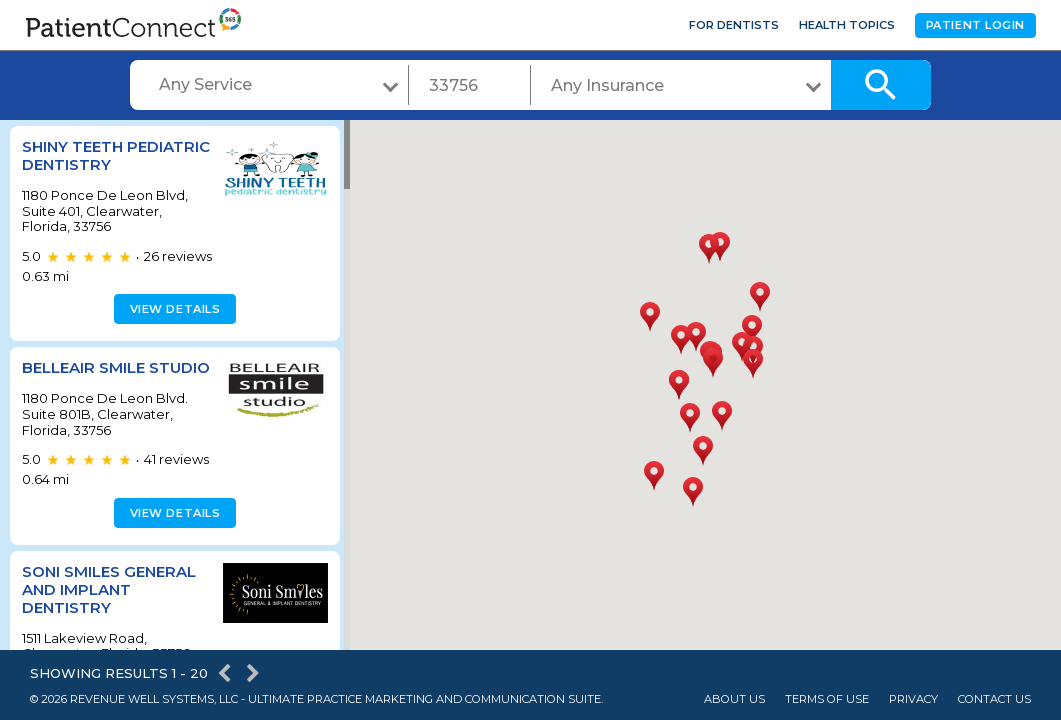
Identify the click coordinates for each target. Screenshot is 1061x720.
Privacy (913, 699)
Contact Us (994, 699)
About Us (734, 699)
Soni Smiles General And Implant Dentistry (109, 607)
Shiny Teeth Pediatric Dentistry (110, 155)
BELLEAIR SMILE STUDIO (83, 376)
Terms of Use (827, 699)
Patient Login (975, 25)
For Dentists (734, 25)
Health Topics (847, 25)
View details (172, 309)
